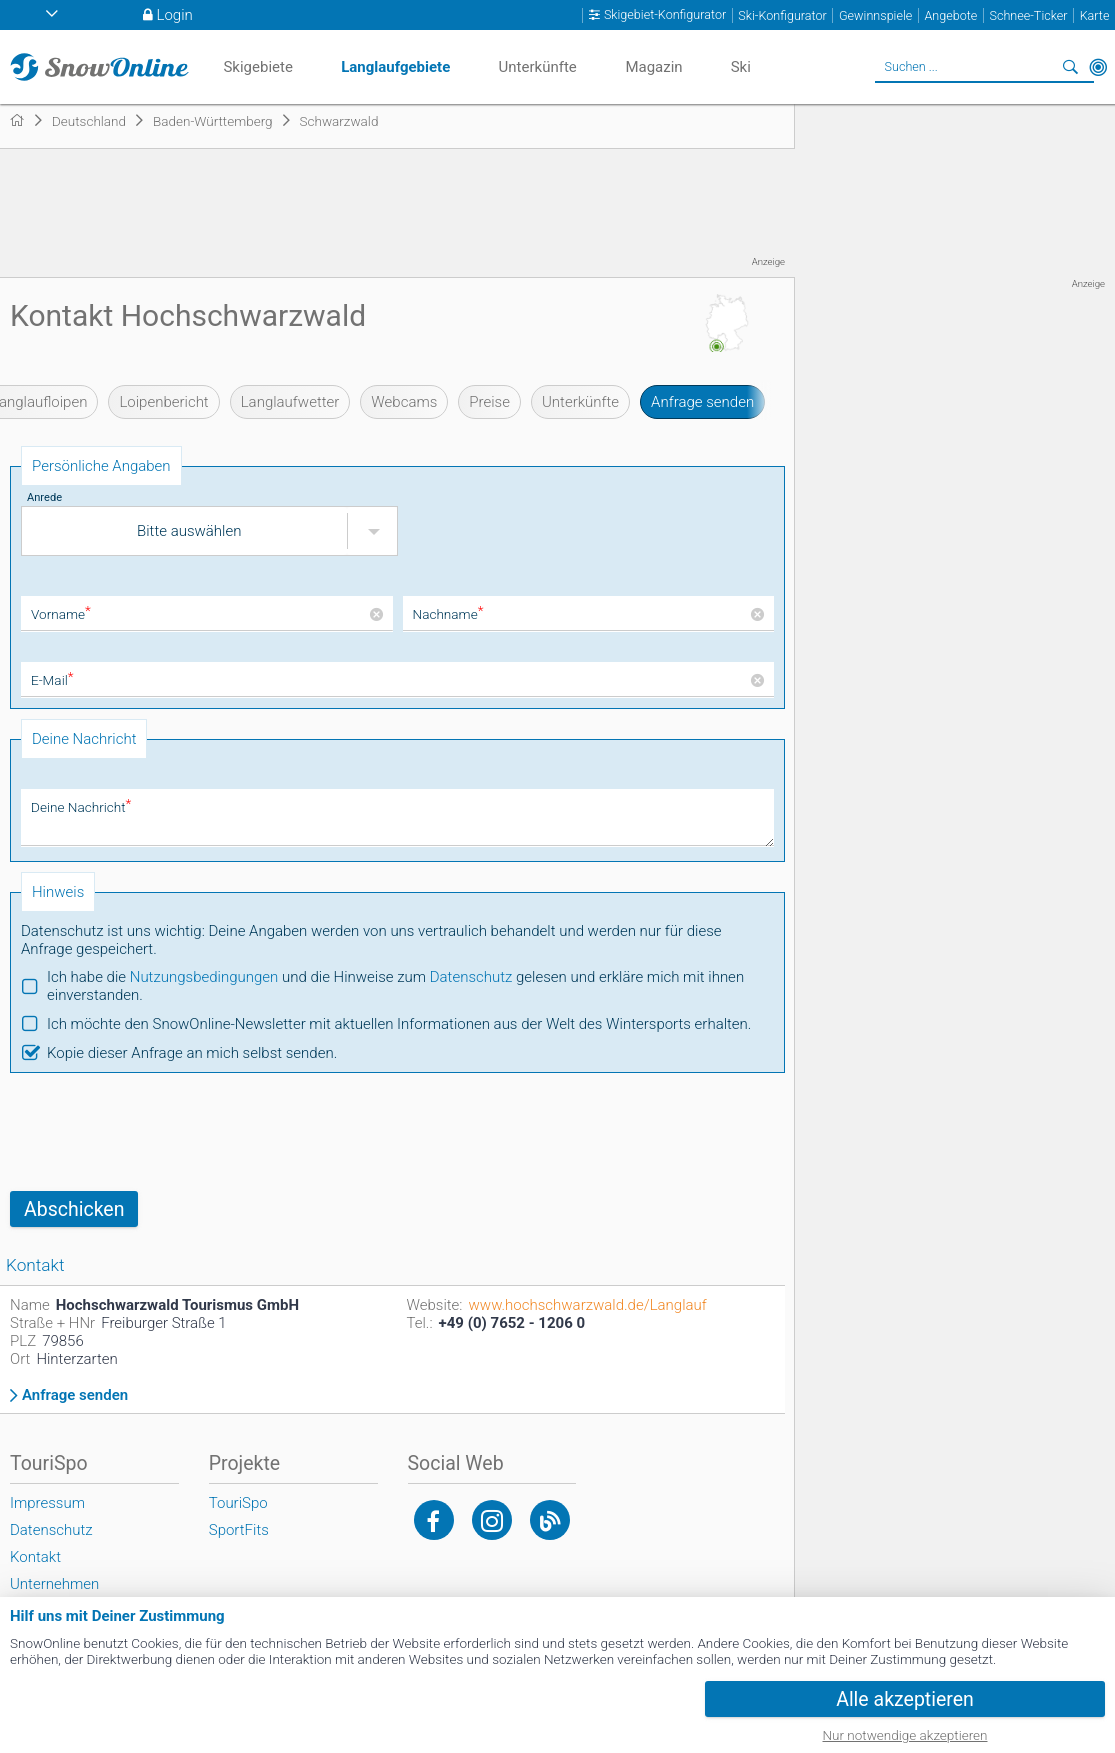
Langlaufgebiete (395, 67)
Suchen (1070, 67)
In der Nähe (1098, 67)
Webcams (404, 402)
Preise (489, 402)
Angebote (950, 15)
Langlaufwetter (290, 402)
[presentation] (162, 1132)
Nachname (448, 614)
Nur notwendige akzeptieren (905, 1735)
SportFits (239, 1530)
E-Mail (52, 680)
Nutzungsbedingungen (204, 977)
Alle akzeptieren (905, 1699)
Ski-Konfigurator (782, 15)
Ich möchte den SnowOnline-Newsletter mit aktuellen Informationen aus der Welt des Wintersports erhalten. (399, 1024)
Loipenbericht (163, 402)
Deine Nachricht (81, 807)
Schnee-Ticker (1028, 15)
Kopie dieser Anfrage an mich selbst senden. (192, 1053)
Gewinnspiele (875, 15)
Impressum (47, 1503)
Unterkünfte (580, 402)
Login (175, 15)
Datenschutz (471, 977)
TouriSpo (238, 1503)
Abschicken (74, 1209)
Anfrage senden (702, 402)
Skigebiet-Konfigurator (665, 15)
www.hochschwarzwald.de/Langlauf (588, 1305)
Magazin (653, 67)
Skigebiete (257, 67)
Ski (741, 67)
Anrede (44, 497)
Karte (1095, 15)
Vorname (60, 614)
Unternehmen (54, 1584)
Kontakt (35, 1557)
